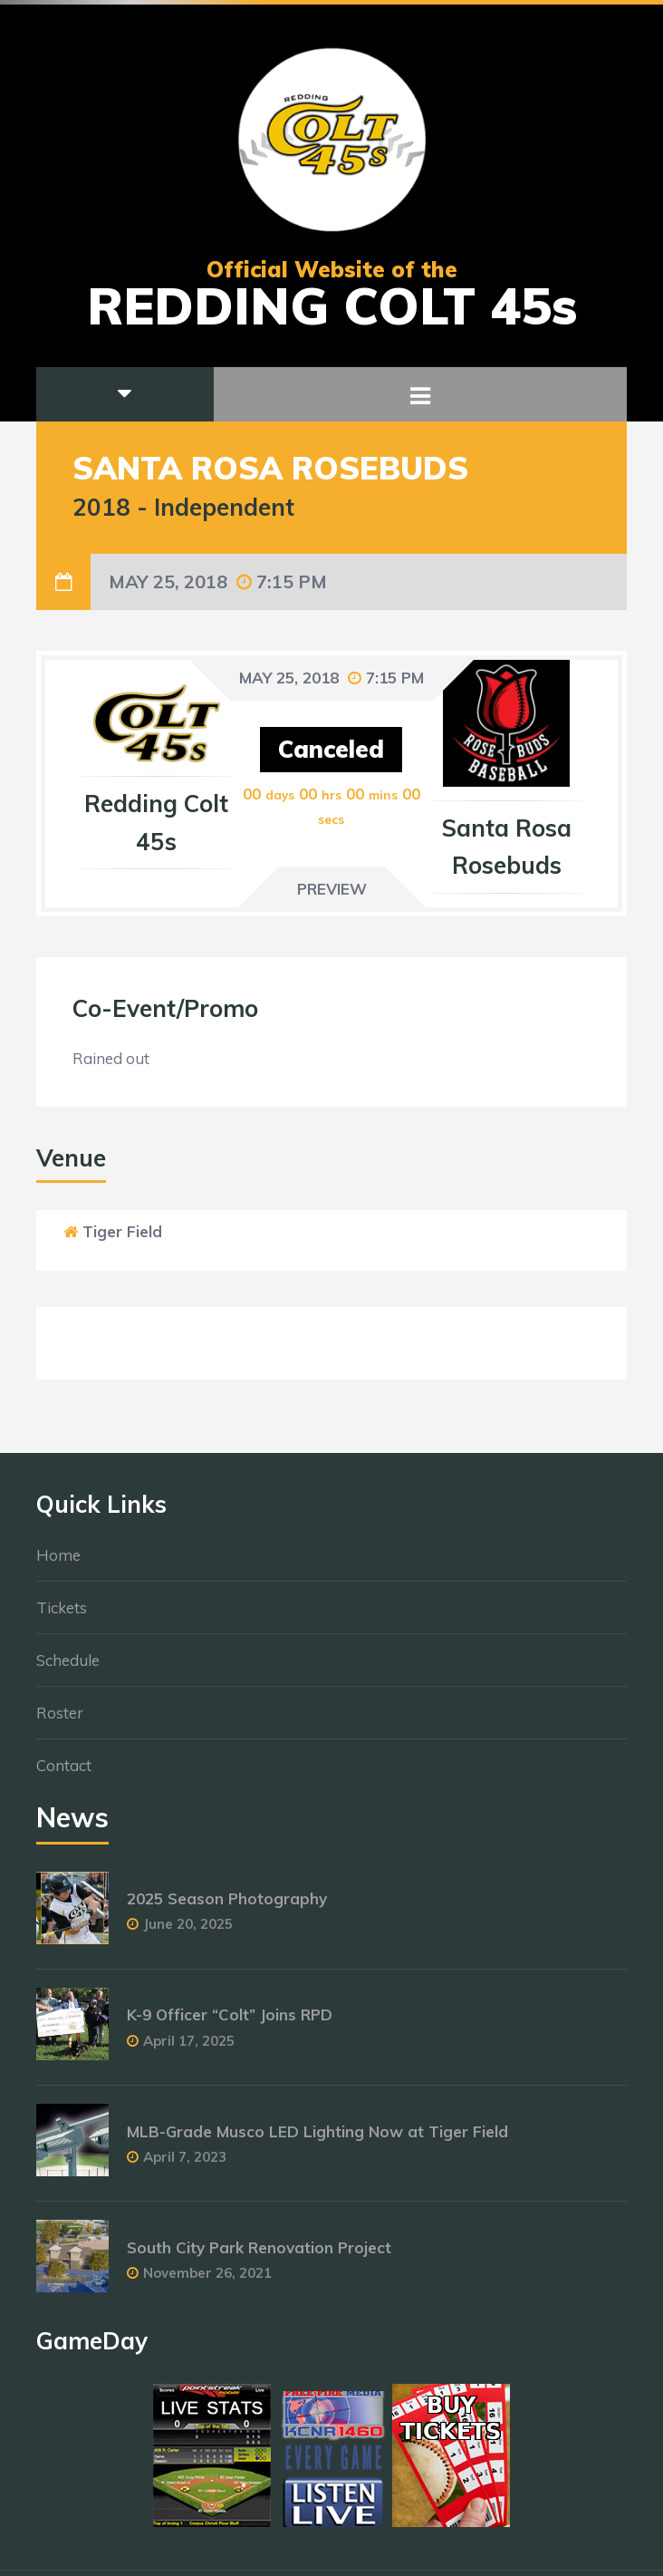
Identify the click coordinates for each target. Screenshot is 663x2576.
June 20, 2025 (188, 1932)
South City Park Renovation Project (259, 2254)
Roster (59, 1720)
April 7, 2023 (184, 2164)
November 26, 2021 (207, 2280)
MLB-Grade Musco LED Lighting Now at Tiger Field (317, 2138)
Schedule (68, 1667)
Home (58, 1562)
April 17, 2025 (189, 2048)
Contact (63, 1772)
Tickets (61, 1614)
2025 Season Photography (227, 1906)
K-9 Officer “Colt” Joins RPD (229, 2022)
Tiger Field (122, 1231)
